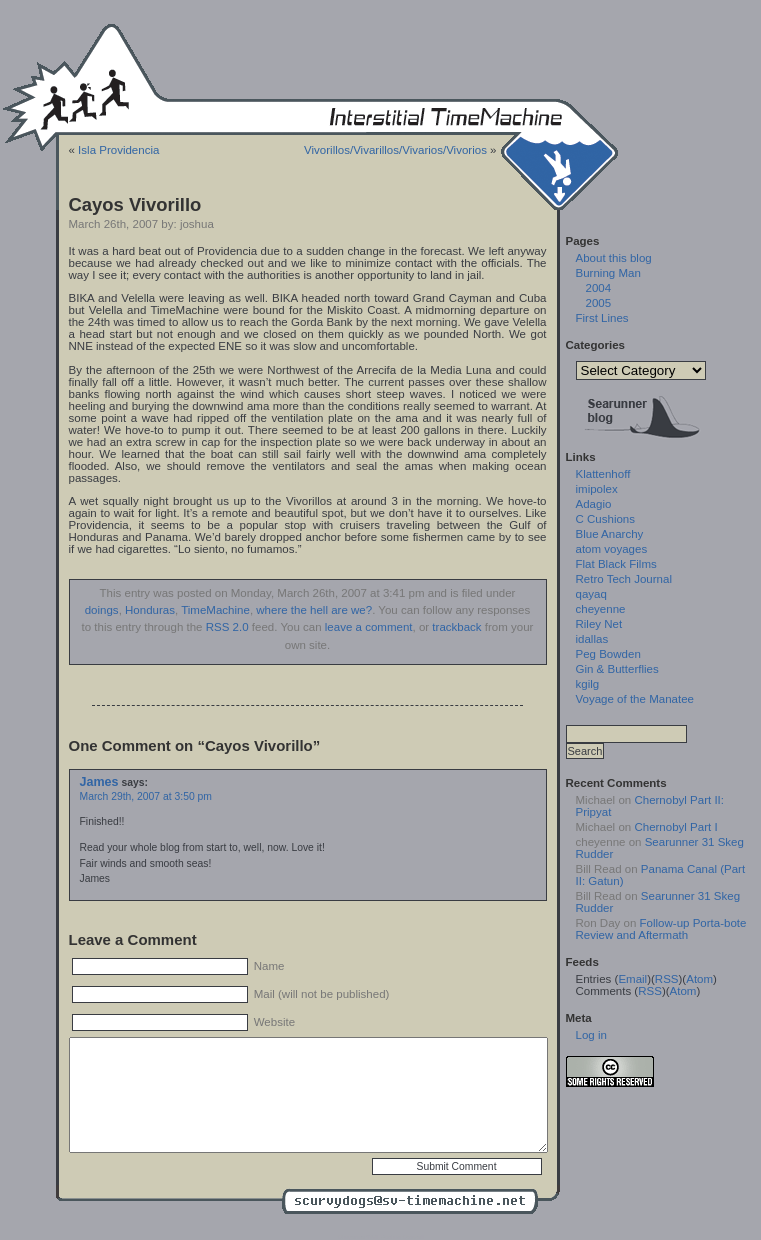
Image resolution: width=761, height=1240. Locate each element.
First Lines (602, 318)
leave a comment (369, 627)
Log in (591, 1035)
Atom (699, 979)
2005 (599, 303)
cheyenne (601, 609)
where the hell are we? (314, 610)
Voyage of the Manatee (635, 699)
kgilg (588, 684)
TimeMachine (215, 610)
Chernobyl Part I (675, 827)
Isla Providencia (118, 150)
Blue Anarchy (610, 534)
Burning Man (608, 273)
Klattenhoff (603, 474)
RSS (667, 979)
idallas (592, 639)
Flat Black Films (616, 564)
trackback (456, 627)
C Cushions (606, 519)
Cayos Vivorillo (135, 204)
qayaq (591, 594)
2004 (599, 288)
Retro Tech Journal (624, 579)
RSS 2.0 (227, 627)
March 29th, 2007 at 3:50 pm (146, 796)
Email (632, 979)
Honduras (150, 610)
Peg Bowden (608, 654)
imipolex (597, 489)
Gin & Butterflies (617, 669)
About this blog (614, 258)
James (99, 782)
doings (102, 610)
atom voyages (612, 549)
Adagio (594, 504)
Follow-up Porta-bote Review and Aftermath (661, 929)
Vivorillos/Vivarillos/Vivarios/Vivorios (395, 150)
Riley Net (599, 624)
